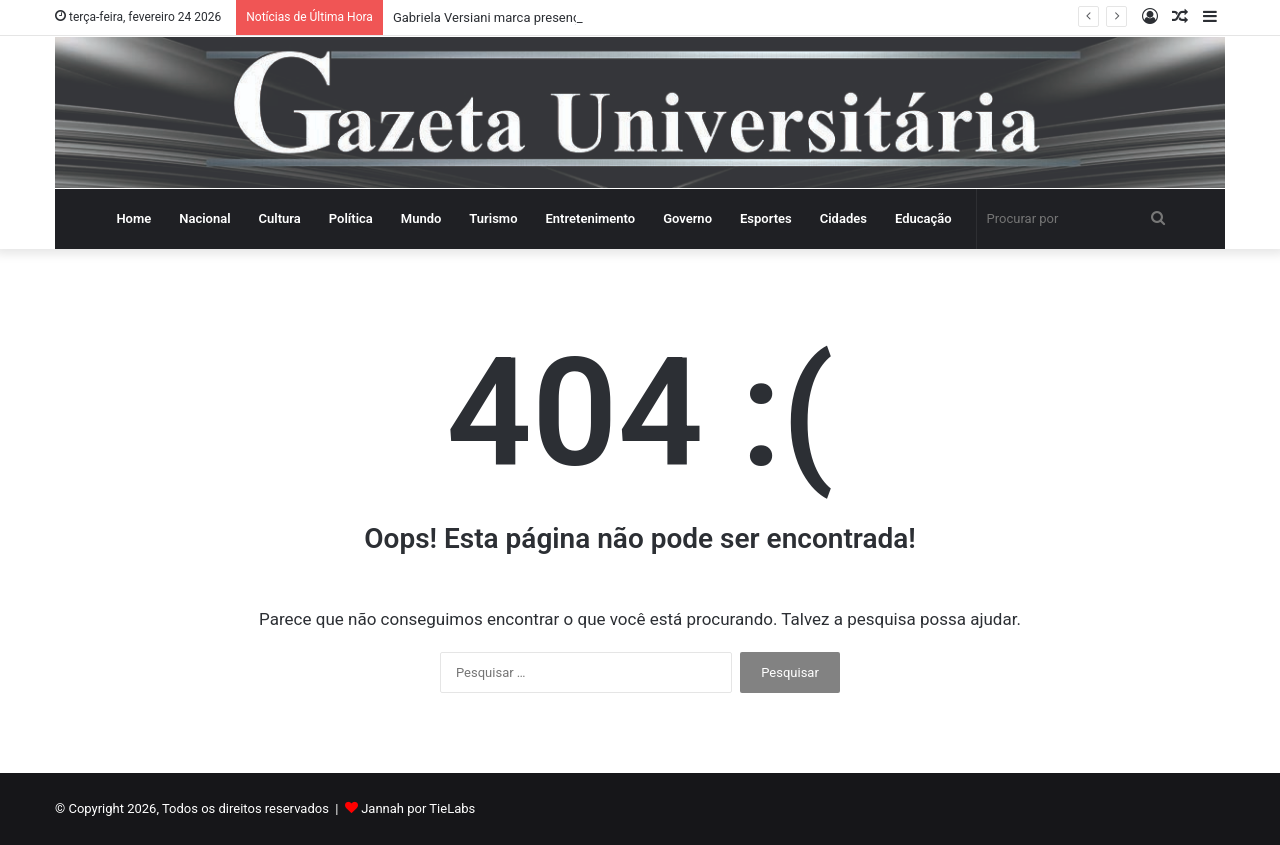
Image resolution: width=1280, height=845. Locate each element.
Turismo (493, 218)
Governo (687, 218)
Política (351, 218)
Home (133, 218)
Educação (923, 218)
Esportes (766, 218)
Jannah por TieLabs (418, 808)
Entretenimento (591, 218)
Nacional (204, 218)
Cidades (843, 218)
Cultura (280, 218)
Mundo (421, 218)
